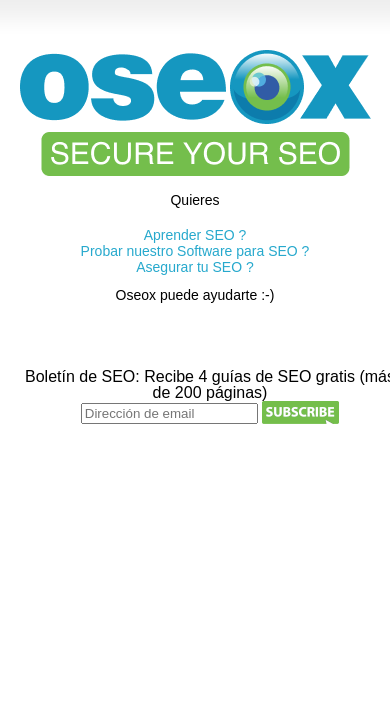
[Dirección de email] (169, 413)
